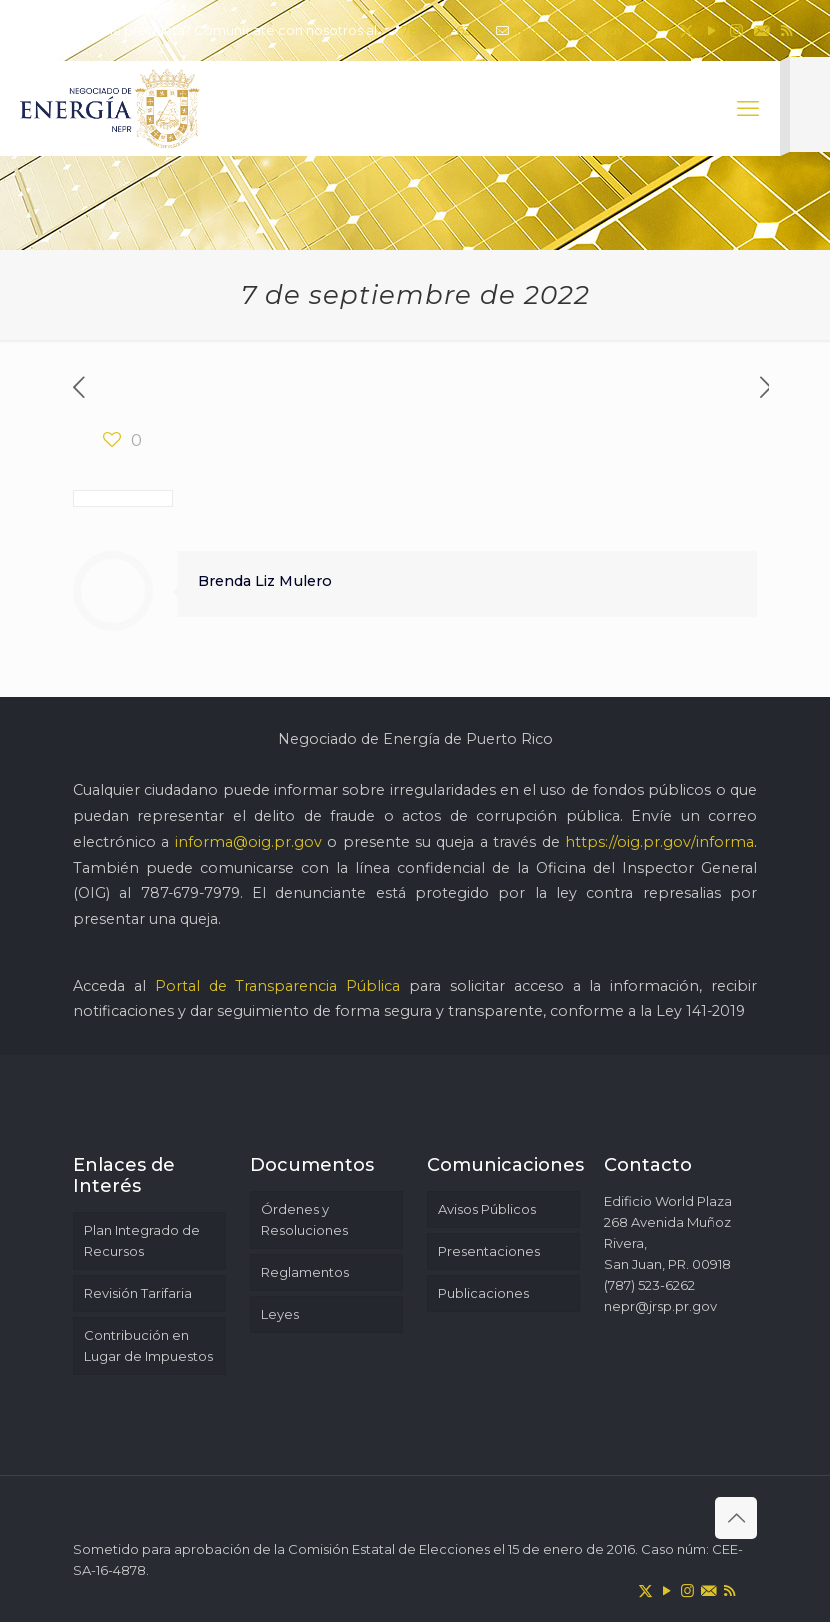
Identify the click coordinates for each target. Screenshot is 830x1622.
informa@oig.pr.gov (248, 842)
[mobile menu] (748, 109)
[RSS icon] (786, 30)
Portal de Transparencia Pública (278, 986)
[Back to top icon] (736, 1518)
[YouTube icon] (711, 30)
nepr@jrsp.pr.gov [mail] (567, 30)
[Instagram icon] (736, 30)
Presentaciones (489, 1251)
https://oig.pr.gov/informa (659, 842)
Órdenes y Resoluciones (304, 1219)
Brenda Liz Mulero (265, 581)
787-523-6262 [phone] (444, 30)
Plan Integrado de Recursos (142, 1240)
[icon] (761, 30)
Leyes (280, 1314)
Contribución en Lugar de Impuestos (148, 1345)
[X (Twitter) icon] (686, 30)
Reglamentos (305, 1272)
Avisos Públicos (487, 1209)
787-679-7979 (190, 893)
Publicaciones (483, 1293)
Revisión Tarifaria (138, 1293)
